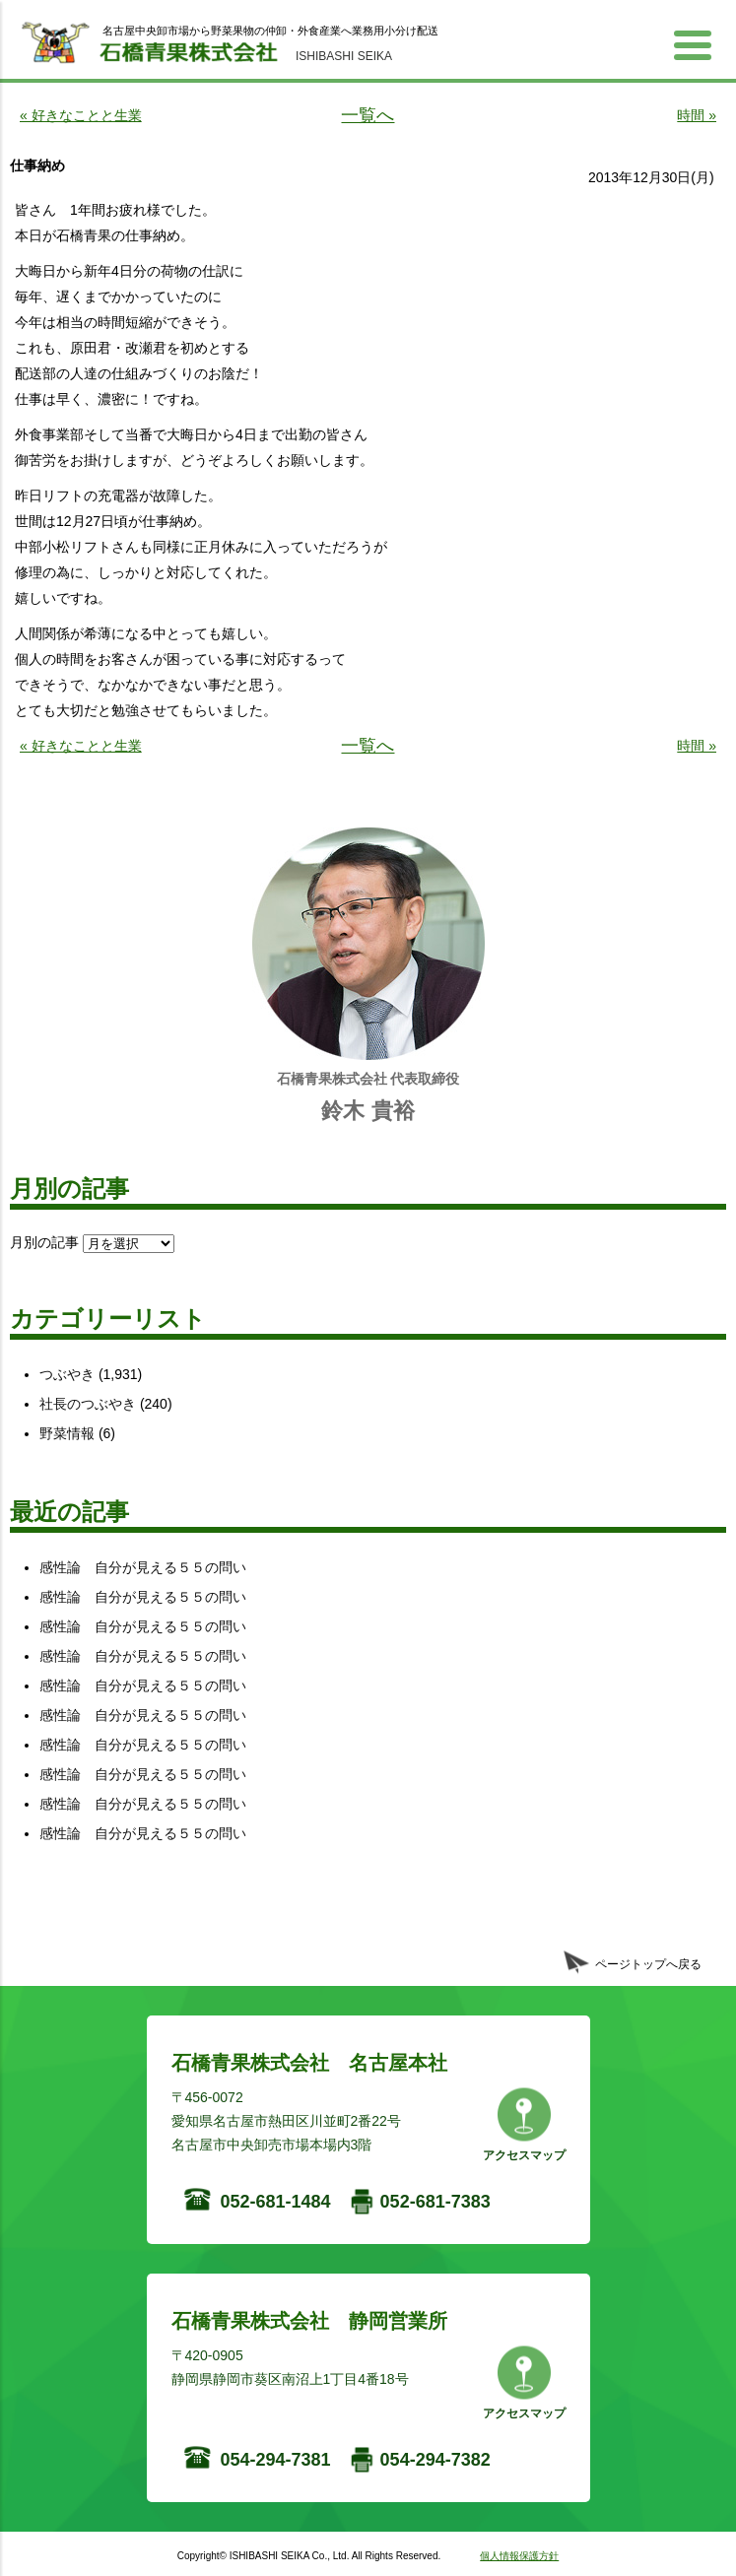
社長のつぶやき (87, 1404)
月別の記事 (44, 1242)
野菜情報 (67, 1433)
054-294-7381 (276, 2460)
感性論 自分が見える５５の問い (142, 1567)
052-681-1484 (276, 2202)
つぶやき (67, 1374)
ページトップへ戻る (648, 1964)
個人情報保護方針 (519, 2555)
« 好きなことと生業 (81, 115)
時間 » (696, 115)
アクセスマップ (524, 2155)
